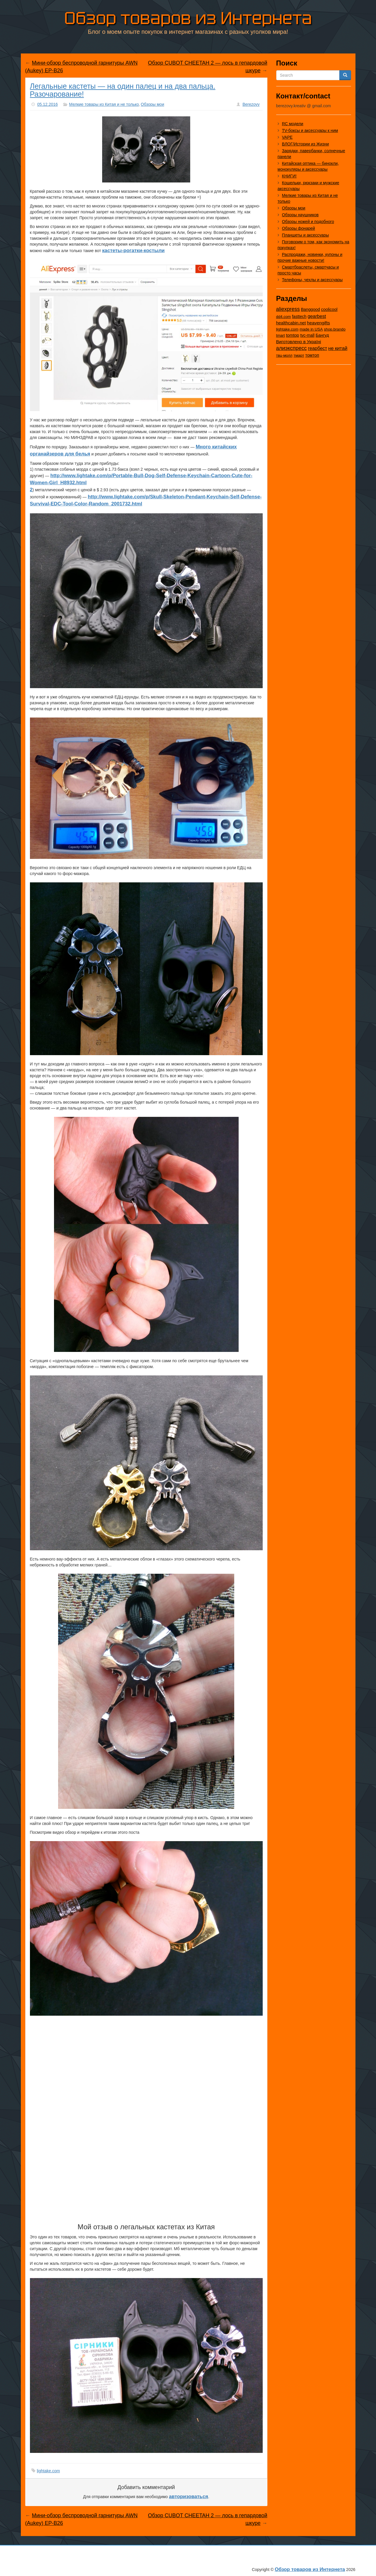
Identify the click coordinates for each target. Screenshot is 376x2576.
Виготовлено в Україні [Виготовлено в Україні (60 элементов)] (298, 341)
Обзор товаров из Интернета (188, 17)
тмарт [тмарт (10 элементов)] (299, 355)
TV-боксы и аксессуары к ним (310, 130)
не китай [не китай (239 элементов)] (337, 348)
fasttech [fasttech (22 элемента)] (299, 316)
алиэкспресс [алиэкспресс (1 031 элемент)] (291, 348)
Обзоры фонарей (298, 228)
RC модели (293, 123)
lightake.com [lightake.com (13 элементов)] (287, 329)
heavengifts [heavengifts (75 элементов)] (318, 322)
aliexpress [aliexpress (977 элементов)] (288, 309)
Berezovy (250, 104)
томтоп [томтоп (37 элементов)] (312, 355)
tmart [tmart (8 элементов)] (280, 335)
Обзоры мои (152, 104)
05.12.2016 (47, 104)
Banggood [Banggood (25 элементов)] (310, 309)
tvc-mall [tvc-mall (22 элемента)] (307, 335)
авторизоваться (188, 2496)
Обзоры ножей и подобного (308, 221)
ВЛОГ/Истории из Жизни (305, 144)
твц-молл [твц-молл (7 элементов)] (284, 355)
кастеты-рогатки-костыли (133, 250)
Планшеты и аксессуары (305, 235)
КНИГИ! (289, 176)
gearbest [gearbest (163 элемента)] (317, 316)
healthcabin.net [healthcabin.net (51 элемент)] (291, 322)
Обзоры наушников (300, 214)
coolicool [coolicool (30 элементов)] (329, 309)
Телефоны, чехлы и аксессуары (312, 279)
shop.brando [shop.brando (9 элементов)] (335, 329)
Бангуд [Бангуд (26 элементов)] (322, 335)
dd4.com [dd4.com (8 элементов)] (283, 316)
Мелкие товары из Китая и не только (104, 104)
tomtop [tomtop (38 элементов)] (292, 335)
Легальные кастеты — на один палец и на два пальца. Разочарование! (122, 90)
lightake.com (48, 2470)
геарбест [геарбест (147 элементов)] (317, 348)
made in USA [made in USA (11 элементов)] (311, 329)
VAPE (287, 137)
